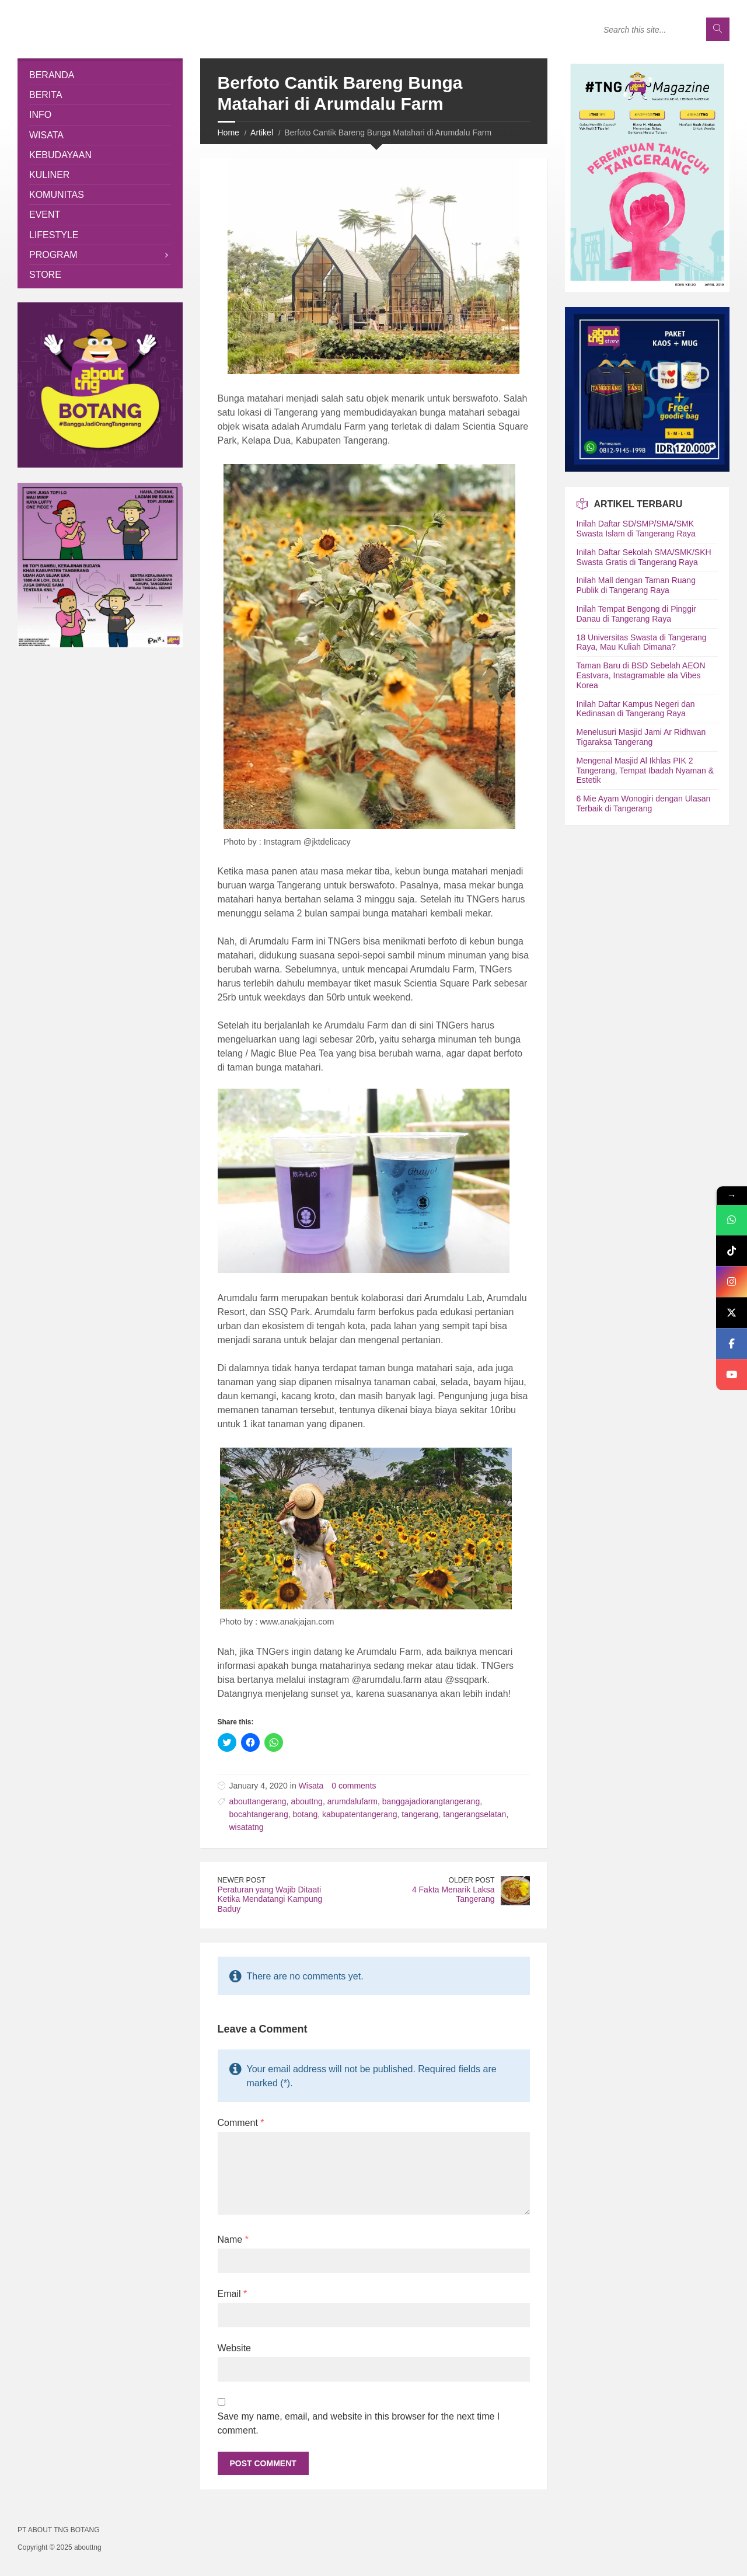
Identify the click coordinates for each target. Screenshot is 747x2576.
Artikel (261, 132)
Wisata (311, 1785)
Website (235, 2348)
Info (40, 115)
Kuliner (49, 175)
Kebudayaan (60, 155)
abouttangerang (258, 1801)
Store (45, 275)
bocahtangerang (258, 1814)
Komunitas (56, 195)
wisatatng (246, 1827)
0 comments (353, 1785)
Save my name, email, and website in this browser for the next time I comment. (359, 2423)
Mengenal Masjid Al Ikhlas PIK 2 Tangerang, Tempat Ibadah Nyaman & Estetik (645, 770)
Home (228, 132)
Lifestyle (53, 235)
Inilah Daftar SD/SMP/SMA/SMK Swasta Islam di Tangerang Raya (636, 528)
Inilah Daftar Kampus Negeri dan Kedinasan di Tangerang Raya (636, 709)
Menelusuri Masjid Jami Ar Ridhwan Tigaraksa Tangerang (641, 737)
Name (233, 2239)
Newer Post (242, 1880)
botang (304, 1814)
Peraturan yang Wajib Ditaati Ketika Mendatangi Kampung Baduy (270, 1899)
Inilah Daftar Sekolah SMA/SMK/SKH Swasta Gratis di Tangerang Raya (644, 557)
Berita (45, 95)
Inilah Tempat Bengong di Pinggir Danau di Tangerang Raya (636, 613)
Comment (241, 2123)
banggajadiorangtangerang (431, 1801)
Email (232, 2294)
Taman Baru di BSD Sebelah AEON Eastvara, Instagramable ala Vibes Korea (641, 675)
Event (44, 214)
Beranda (51, 75)
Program (53, 255)
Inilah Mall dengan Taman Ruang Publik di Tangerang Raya (636, 585)
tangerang (420, 1814)
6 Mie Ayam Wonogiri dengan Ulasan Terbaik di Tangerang (644, 803)
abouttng (307, 1801)
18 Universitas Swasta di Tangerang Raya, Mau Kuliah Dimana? (642, 642)
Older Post (472, 1880)
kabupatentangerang (359, 1814)
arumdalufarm (352, 1801)
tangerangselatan (474, 1814)
